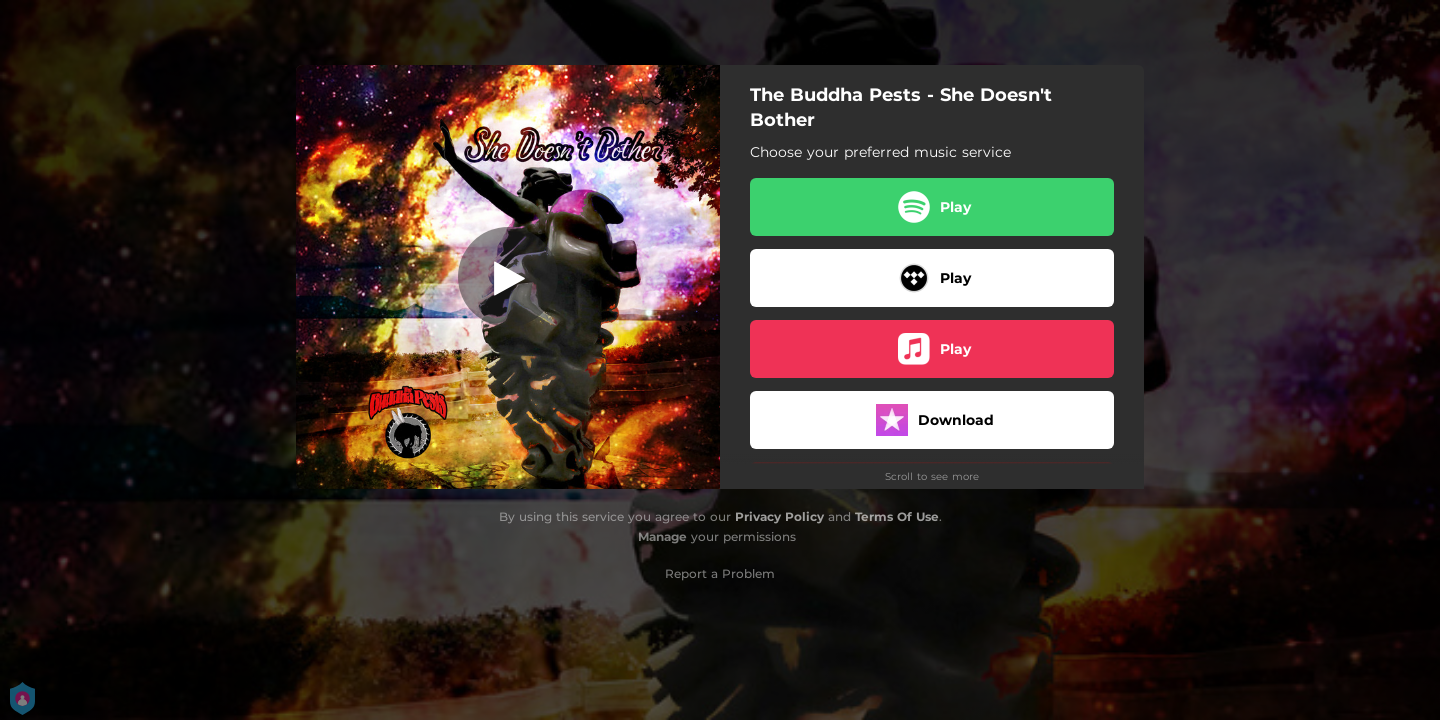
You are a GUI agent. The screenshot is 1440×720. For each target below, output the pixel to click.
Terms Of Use (897, 516)
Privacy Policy (779, 516)
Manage (662, 536)
